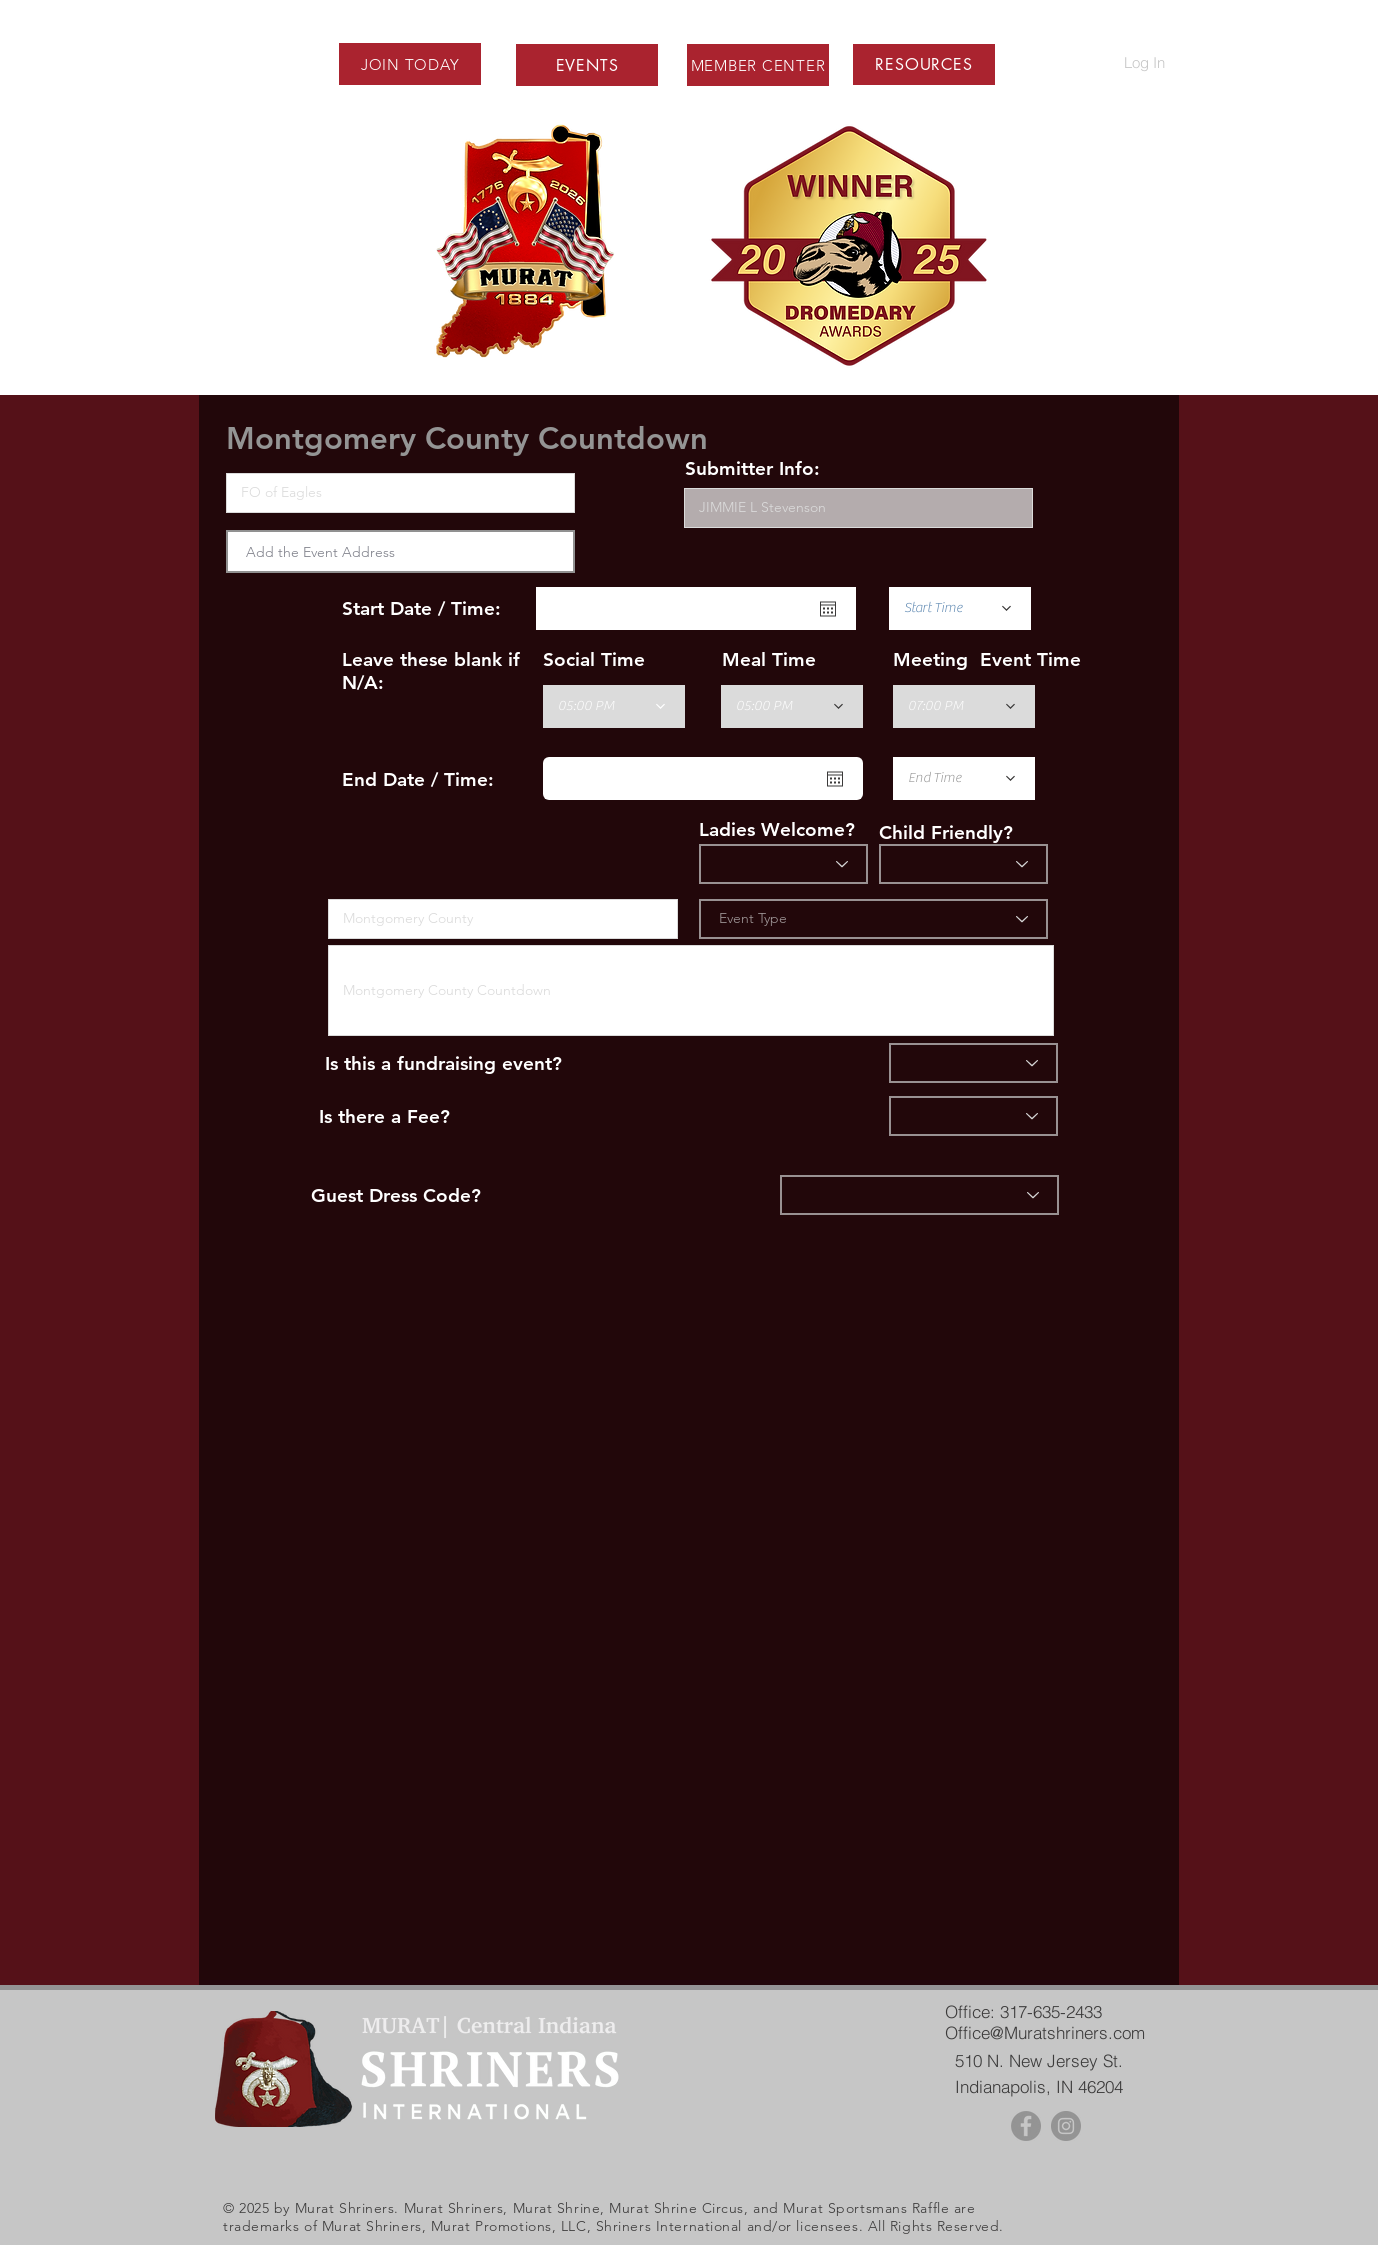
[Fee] (973, 1116)
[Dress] (919, 1195)
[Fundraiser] (973, 1063)
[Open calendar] (828, 609)
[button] (923, 64)
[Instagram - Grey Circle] (1066, 2126)
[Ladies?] (783, 864)
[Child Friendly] (963, 864)
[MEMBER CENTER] (758, 65)
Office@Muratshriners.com (1045, 2032)
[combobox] (400, 551)
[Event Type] (873, 919)
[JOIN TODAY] (410, 64)
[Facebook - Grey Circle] (1026, 2126)
